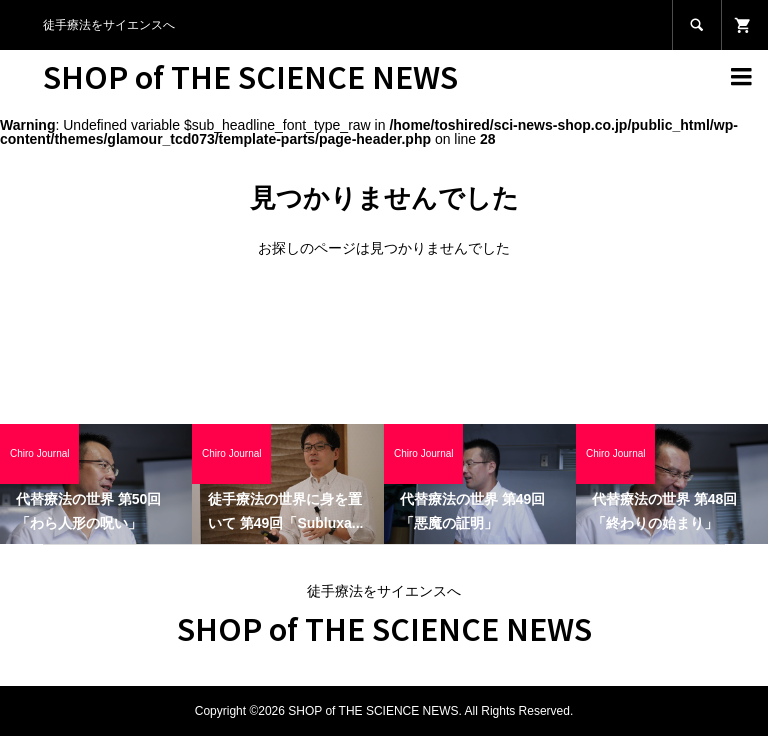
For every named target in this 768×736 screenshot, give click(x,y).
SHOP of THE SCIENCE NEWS (250, 76)
